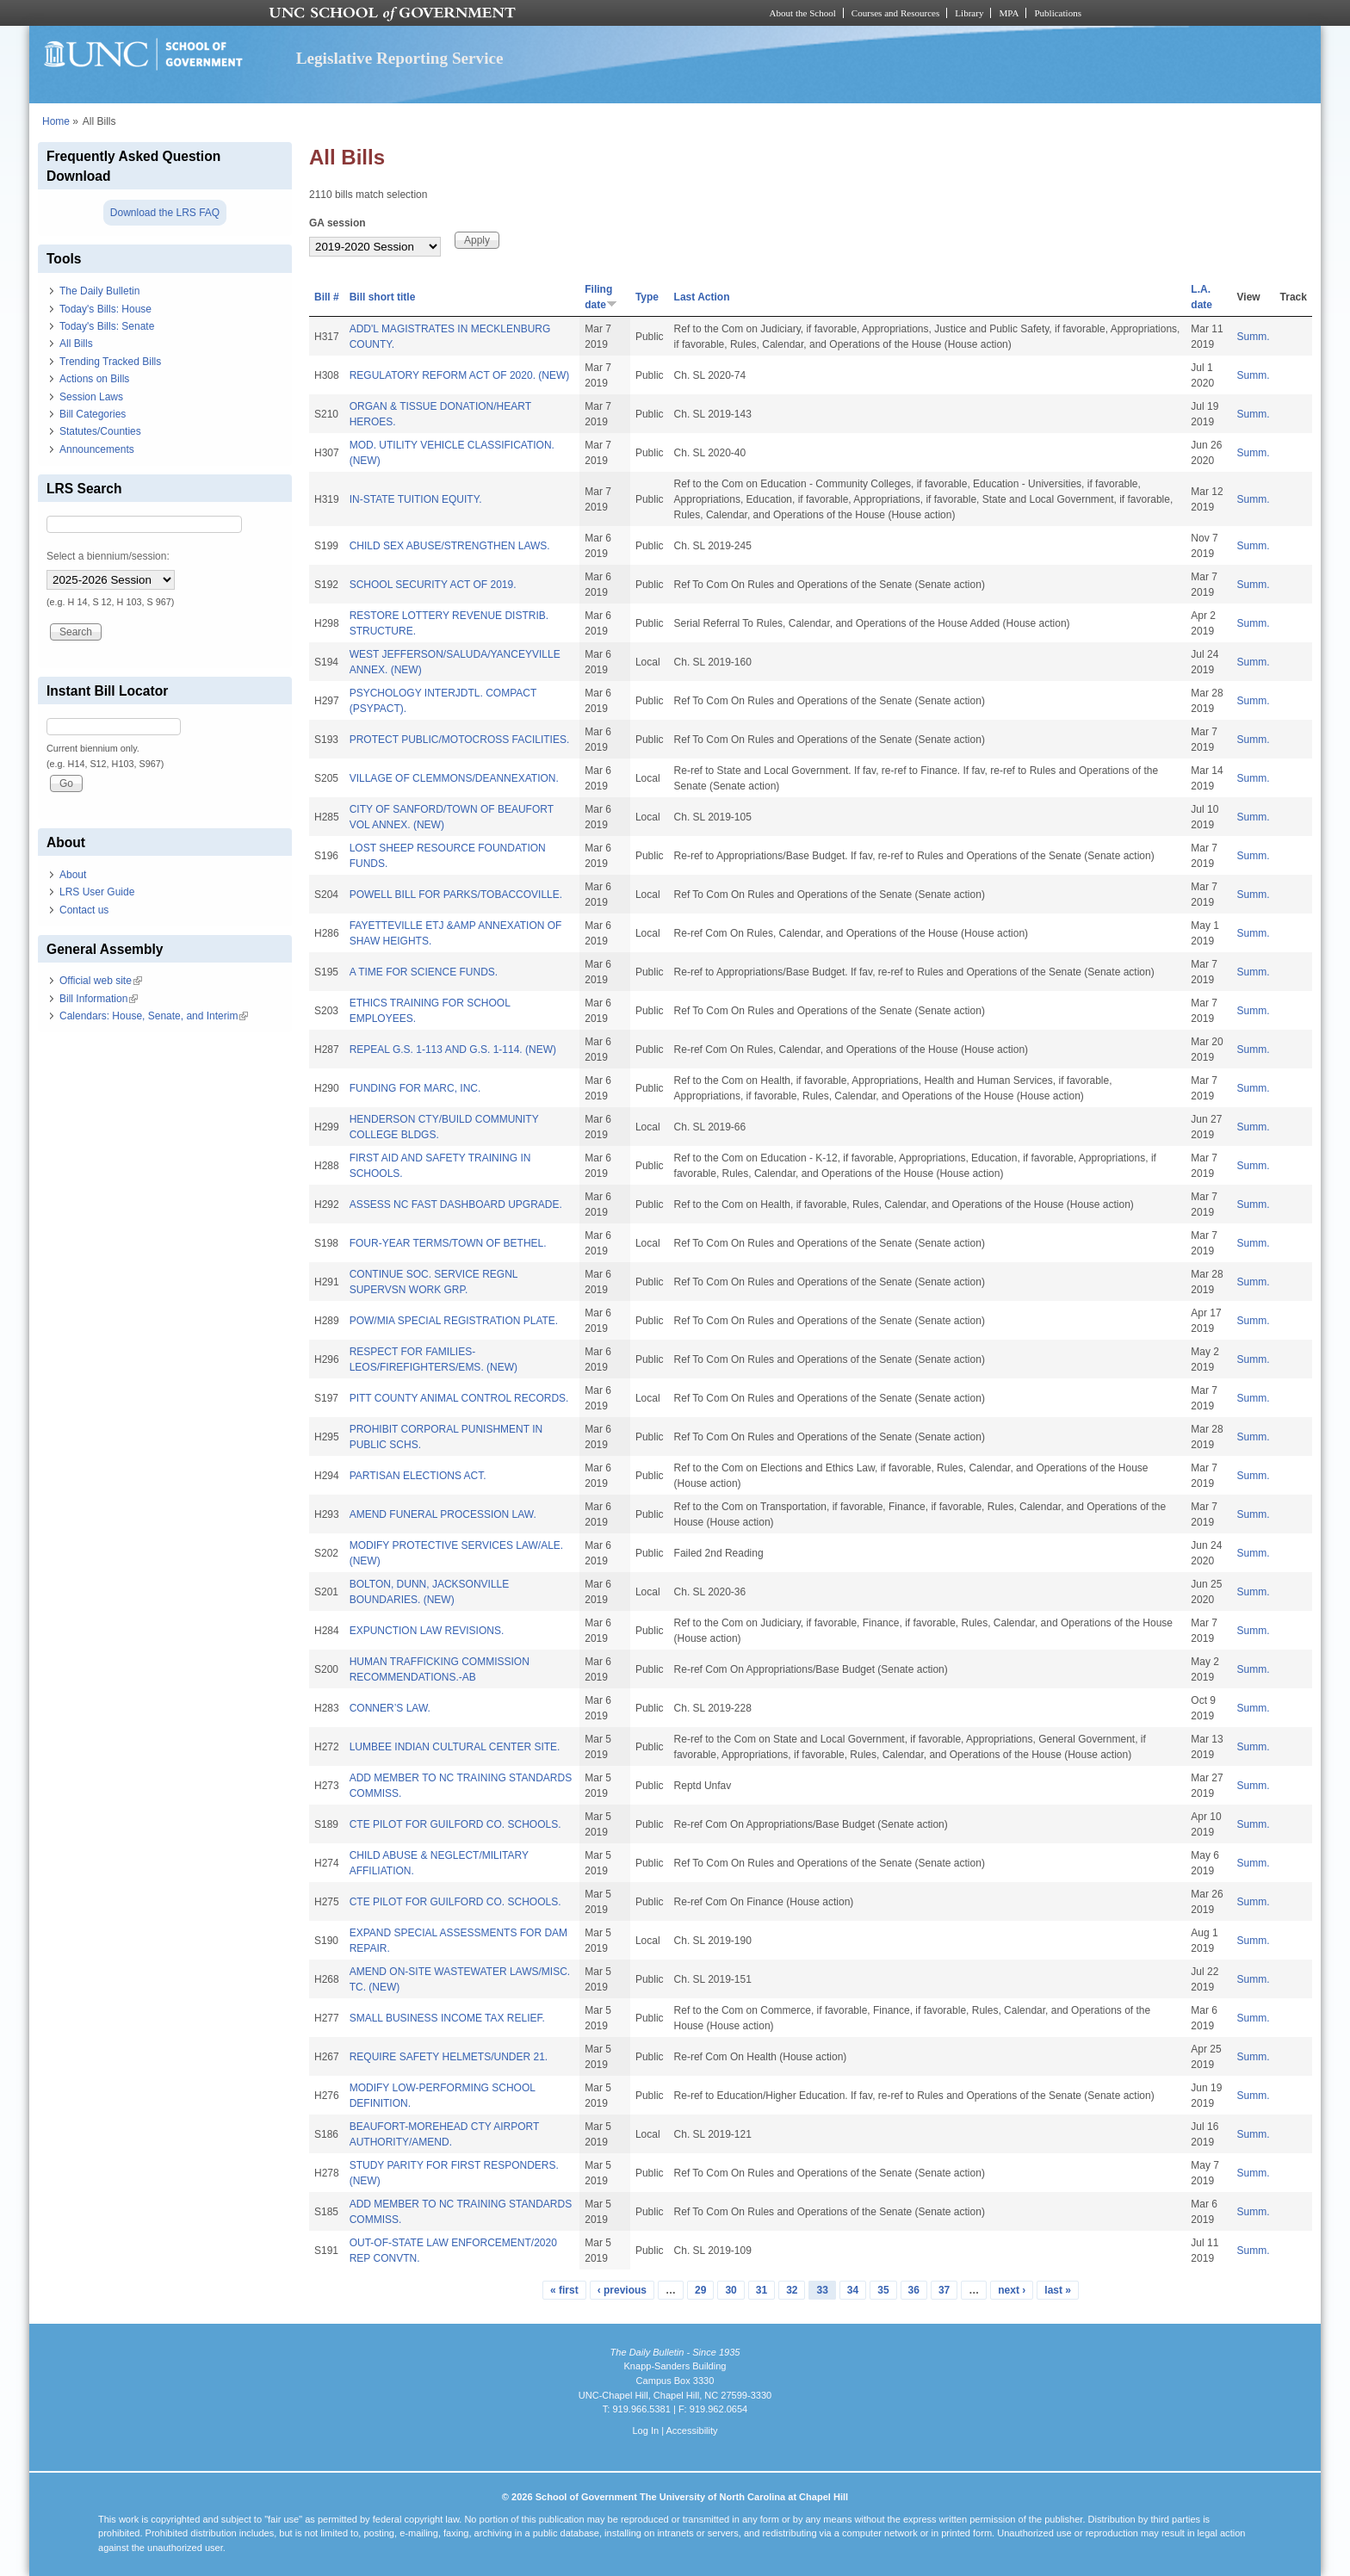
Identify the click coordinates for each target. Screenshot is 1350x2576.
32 (791, 2290)
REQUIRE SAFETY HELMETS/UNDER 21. (449, 2057)
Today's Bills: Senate (106, 326)
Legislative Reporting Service (400, 58)
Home (56, 121)
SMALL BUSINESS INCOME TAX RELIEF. (447, 2018)
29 (700, 2290)
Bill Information (98, 999)
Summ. (1253, 337)
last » (1057, 2290)
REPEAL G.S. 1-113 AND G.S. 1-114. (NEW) (453, 1049)
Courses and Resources (895, 13)
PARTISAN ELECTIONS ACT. (418, 1476)
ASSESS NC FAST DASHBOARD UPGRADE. (456, 1204)
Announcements (96, 449)
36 (914, 2290)
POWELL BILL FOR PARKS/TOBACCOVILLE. (456, 895)
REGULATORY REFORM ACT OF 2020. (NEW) (460, 375)
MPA (1009, 13)
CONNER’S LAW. (390, 1708)
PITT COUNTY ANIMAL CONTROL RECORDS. (459, 1398)
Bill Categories (92, 414)
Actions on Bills (94, 379)
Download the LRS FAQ (165, 213)
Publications (1057, 13)
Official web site (100, 981)
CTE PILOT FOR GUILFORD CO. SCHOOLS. (455, 1824)
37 (944, 2290)
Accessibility (691, 2430)
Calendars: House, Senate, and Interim (153, 1016)
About (72, 875)
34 (852, 2290)
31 (761, 2290)
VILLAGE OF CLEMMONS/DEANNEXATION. (454, 778)
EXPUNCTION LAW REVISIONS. (427, 1631)
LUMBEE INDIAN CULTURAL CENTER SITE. (455, 1747)
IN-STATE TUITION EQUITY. (416, 499)
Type (647, 297)
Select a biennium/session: (108, 556)
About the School (803, 13)
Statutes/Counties (100, 431)
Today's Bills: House (105, 309)
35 (883, 2290)
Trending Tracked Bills (110, 362)
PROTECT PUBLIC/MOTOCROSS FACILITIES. (460, 740)
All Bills (76, 343)
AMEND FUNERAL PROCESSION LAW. (443, 1514)
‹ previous (622, 2290)
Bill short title (383, 297)
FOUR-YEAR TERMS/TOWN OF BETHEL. (448, 1243)
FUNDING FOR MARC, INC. (415, 1088)
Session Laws (91, 397)
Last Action (702, 297)
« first (564, 2290)
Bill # (326, 297)
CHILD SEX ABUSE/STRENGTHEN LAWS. (450, 546)
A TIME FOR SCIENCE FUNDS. (424, 972)
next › (1011, 2290)
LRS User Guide (96, 892)
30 (730, 2290)
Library (969, 13)
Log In (645, 2430)
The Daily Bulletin (99, 291)
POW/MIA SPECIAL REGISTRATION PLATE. (454, 1321)
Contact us (83, 910)
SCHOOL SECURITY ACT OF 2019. (433, 585)
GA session (337, 223)
